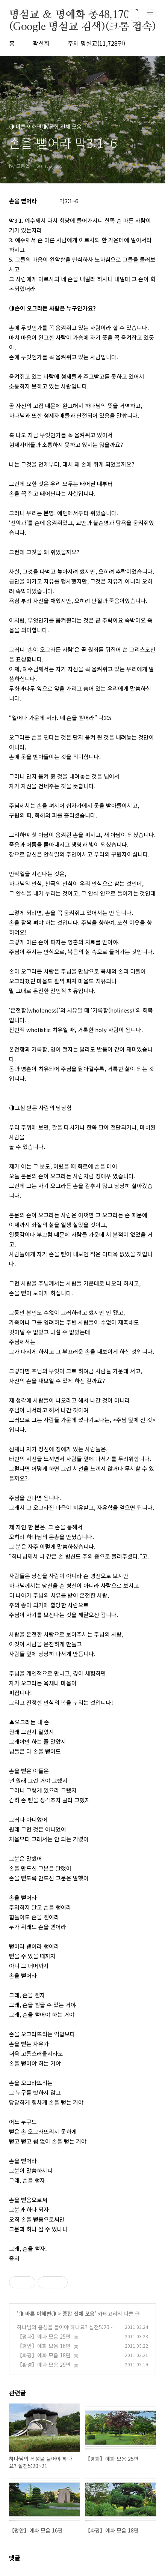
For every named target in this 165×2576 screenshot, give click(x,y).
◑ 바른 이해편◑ (37, 2313)
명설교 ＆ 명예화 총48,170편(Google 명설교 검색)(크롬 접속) (82, 15)
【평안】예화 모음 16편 (44, 2345)
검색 (133, 15)
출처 (14, 2258)
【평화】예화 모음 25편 (44, 2336)
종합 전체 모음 (78, 2313)
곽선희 (41, 43)
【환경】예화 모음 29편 (44, 2364)
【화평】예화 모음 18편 (44, 2355)
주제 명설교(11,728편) (96, 43)
